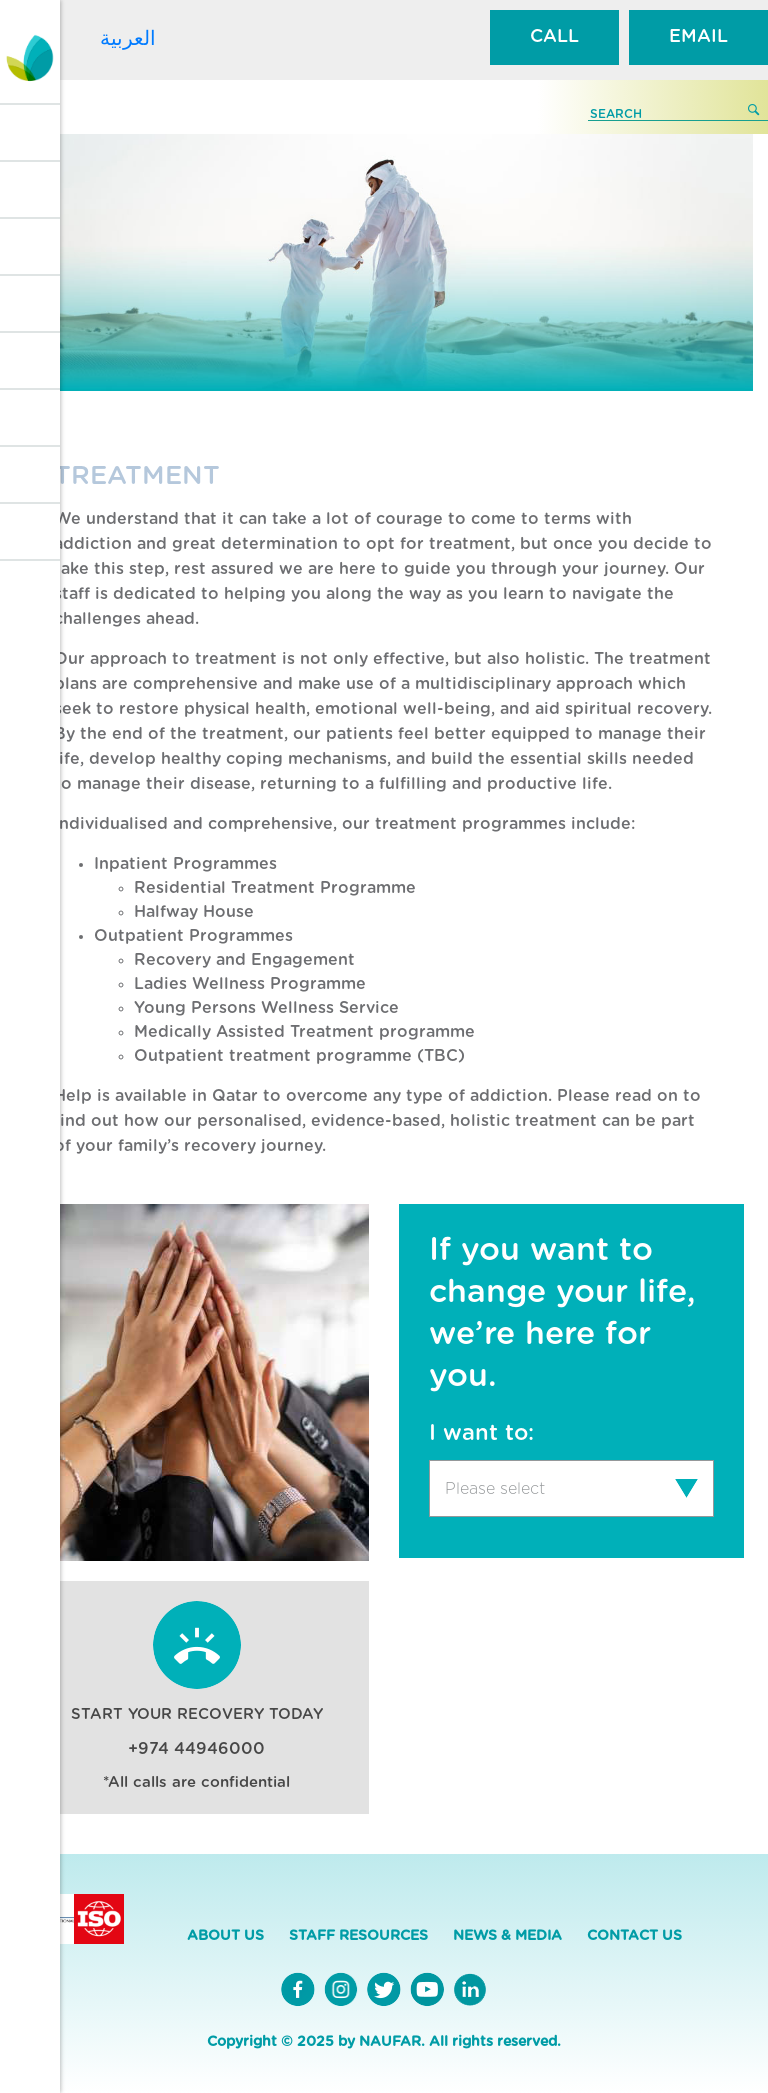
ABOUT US (225, 1936)
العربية (128, 38)
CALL (554, 37)
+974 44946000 (196, 1749)
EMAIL (698, 37)
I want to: (481, 1433)
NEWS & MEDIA (507, 1936)
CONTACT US (634, 1936)
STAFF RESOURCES (358, 1936)
